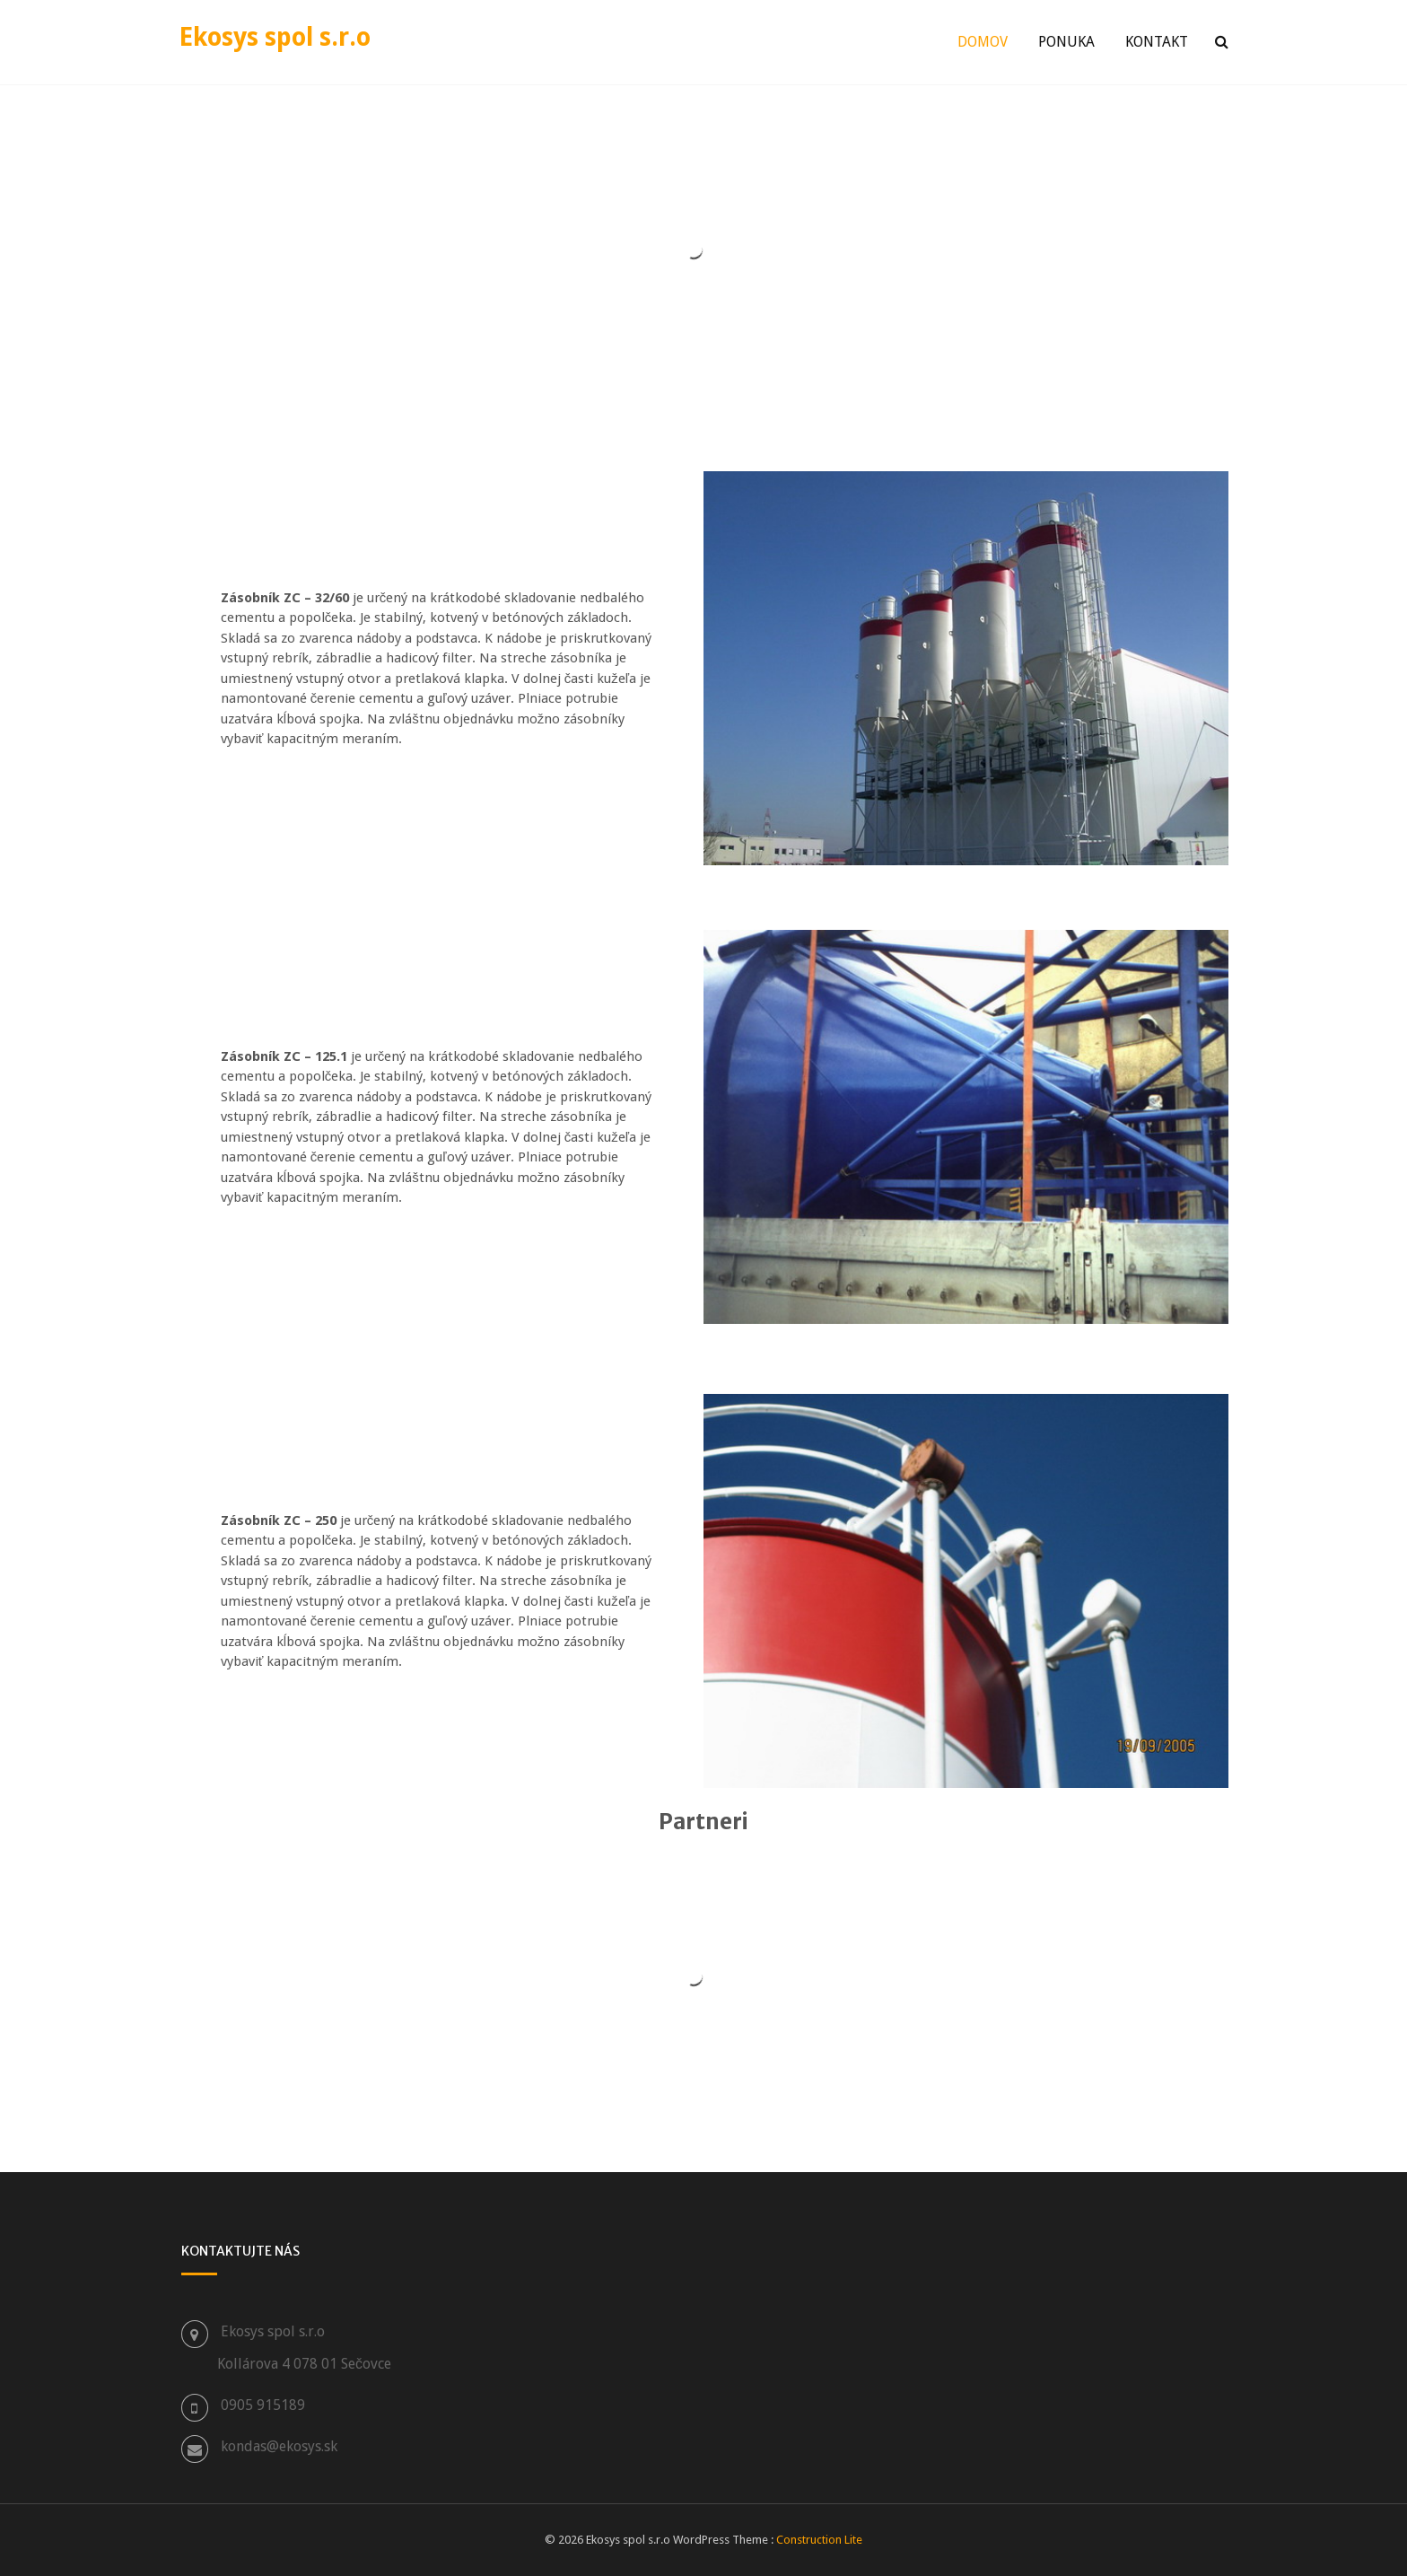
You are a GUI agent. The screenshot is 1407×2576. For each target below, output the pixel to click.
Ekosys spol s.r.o (275, 37)
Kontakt (1156, 41)
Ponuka (1066, 41)
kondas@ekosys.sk (279, 2446)
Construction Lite (819, 2539)
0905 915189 (263, 2405)
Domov (982, 41)
